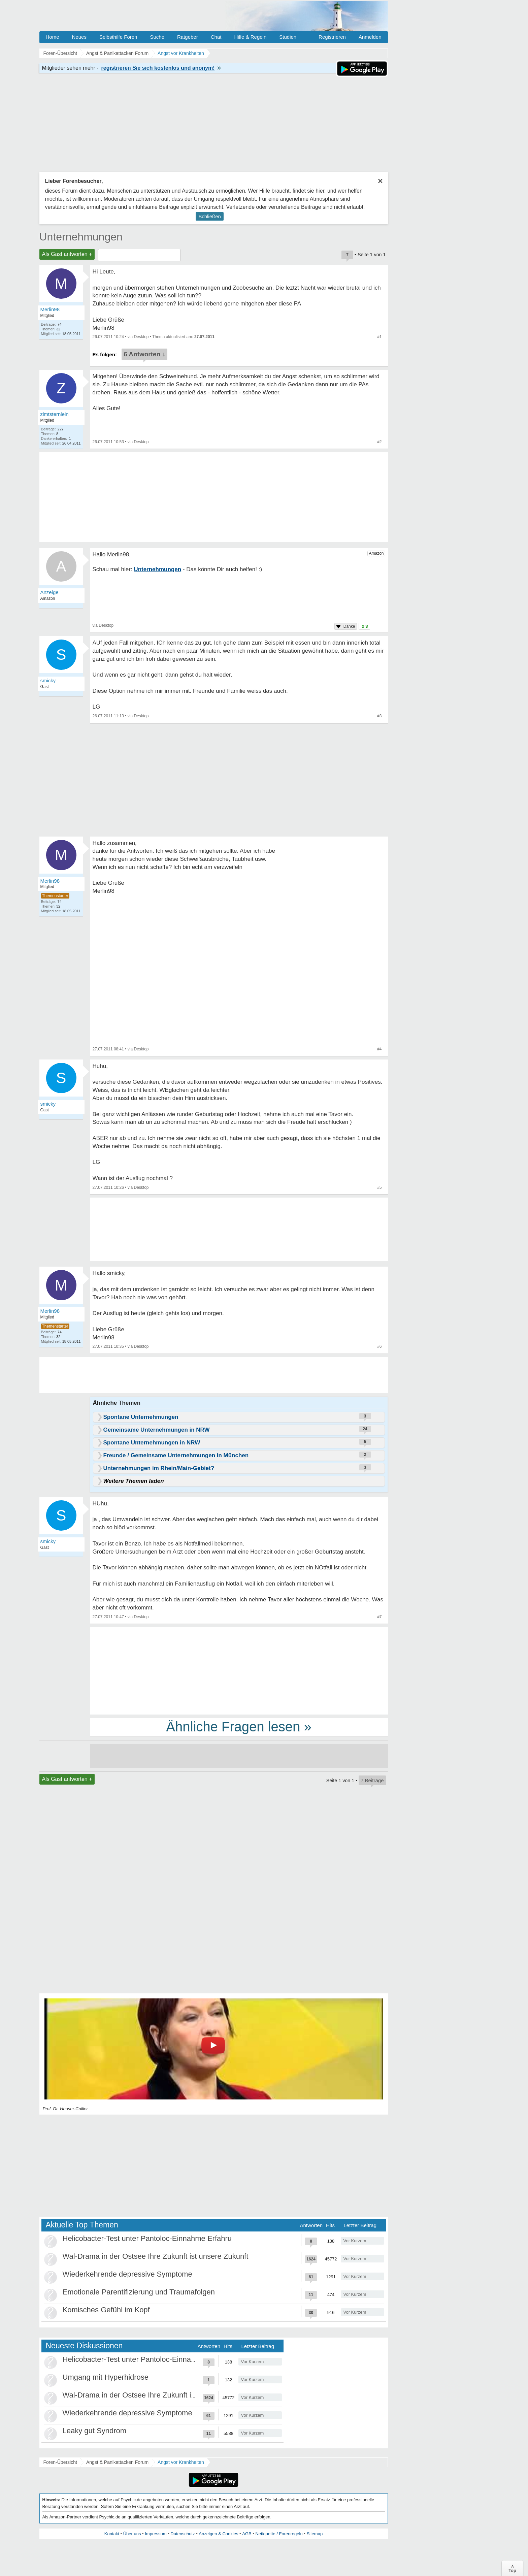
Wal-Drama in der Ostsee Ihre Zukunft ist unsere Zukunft (156, 2256)
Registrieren (332, 37)
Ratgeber (187, 37)
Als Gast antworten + (67, 254)
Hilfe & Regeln (250, 37)
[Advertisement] (239, 1670)
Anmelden (370, 37)
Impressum (155, 2533)
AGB (246, 2533)
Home (52, 37)
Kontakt (111, 2533)
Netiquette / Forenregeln (278, 2533)
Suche (157, 37)
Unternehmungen (81, 237)
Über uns (132, 2533)
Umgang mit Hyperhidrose (106, 2377)
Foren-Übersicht (60, 2462)
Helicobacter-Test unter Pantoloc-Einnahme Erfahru (147, 2238)
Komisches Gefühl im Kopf (106, 2310)
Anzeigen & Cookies (218, 2533)
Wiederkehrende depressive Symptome (127, 2274)
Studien (287, 37)
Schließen (209, 216)
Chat (216, 37)
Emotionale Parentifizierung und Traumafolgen (139, 2292)
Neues (79, 37)
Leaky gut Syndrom (95, 2430)
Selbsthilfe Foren (118, 37)
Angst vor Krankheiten (181, 2462)
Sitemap (314, 2533)
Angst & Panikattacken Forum (117, 2462)
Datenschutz (182, 2533)
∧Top (512, 2568)
